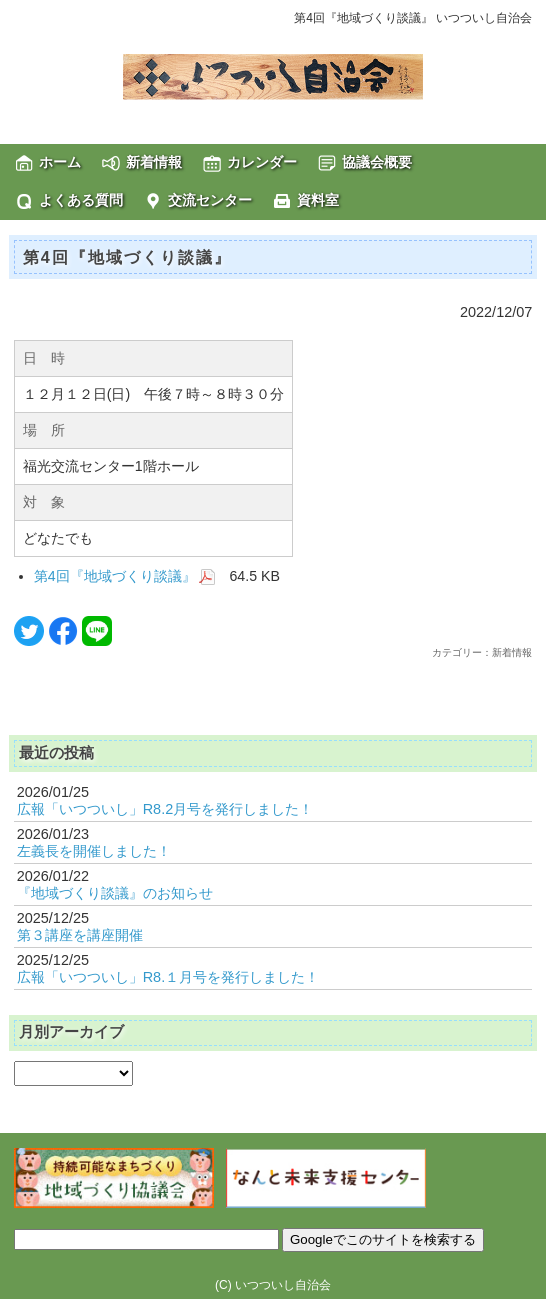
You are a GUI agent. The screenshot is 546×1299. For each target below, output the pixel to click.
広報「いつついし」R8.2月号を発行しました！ (165, 809)
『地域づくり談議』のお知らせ (115, 893)
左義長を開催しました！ (94, 851)
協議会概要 (377, 162)
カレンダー (262, 162)
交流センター (210, 200)
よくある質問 (81, 200)
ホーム (60, 162)
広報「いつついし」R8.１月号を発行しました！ (168, 977)
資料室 (318, 200)
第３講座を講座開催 (80, 935)
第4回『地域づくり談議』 (125, 576)
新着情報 (154, 162)
